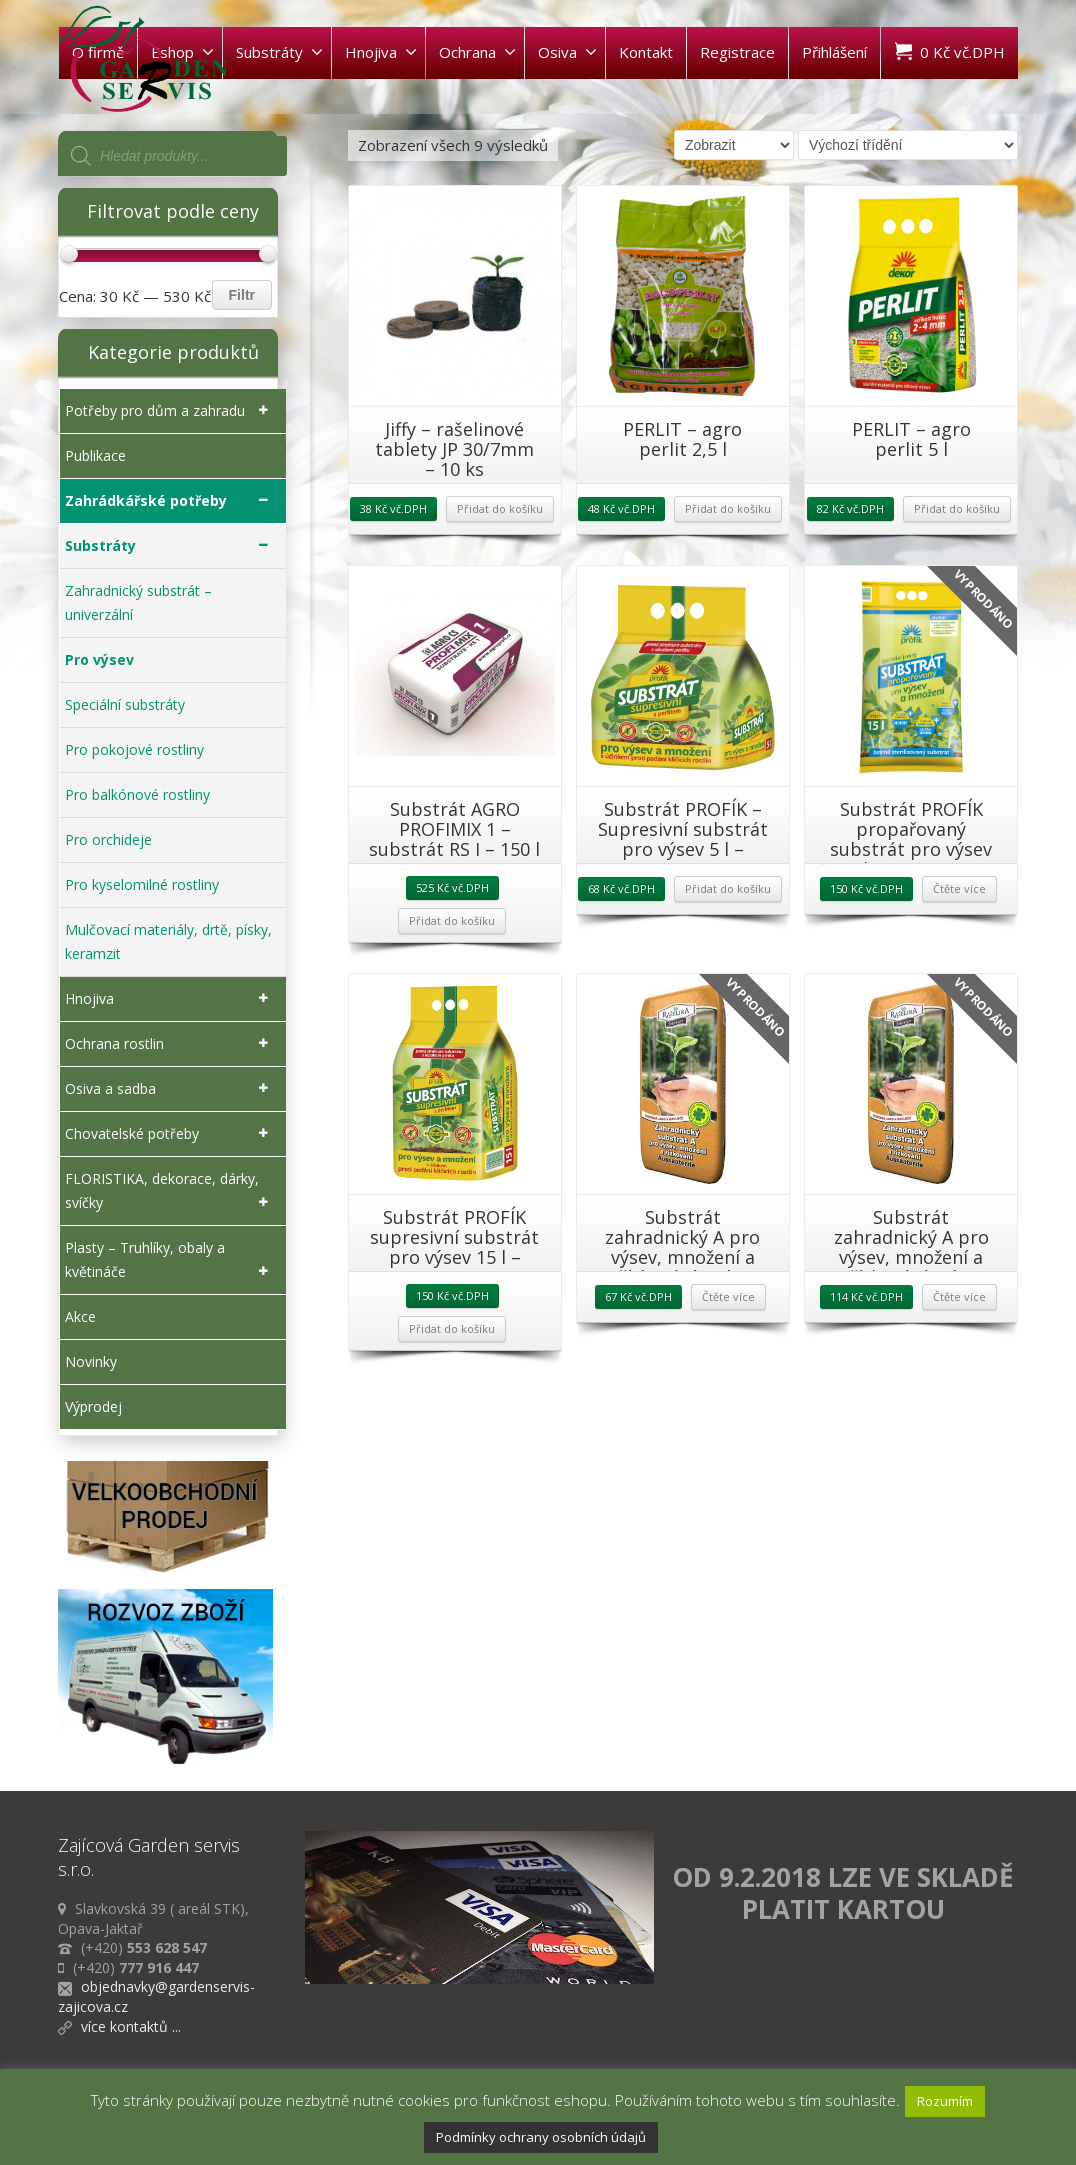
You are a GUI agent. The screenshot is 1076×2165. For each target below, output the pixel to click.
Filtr (242, 295)
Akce (80, 1316)
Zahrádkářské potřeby (170, 501)
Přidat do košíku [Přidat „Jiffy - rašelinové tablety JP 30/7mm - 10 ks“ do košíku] (500, 508)
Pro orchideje (108, 839)
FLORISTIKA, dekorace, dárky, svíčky (170, 1192)
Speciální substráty (125, 704)
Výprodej (93, 1406)
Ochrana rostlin (170, 1044)
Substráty (279, 52)
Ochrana (477, 52)
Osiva (567, 52)
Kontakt (646, 52)
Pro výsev (99, 659)
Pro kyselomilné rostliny (142, 884)
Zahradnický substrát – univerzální (138, 602)
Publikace (95, 455)
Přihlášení (834, 52)
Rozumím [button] (945, 2101)
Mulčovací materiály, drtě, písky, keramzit (168, 941)
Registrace (737, 52)
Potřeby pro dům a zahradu (170, 411)
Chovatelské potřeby (170, 1134)
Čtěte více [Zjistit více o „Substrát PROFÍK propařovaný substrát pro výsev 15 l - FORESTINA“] (959, 888)
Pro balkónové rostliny (137, 794)
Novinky (91, 1361)
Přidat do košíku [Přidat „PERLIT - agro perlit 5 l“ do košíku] (957, 508)
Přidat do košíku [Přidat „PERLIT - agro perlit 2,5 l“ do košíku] (728, 508)
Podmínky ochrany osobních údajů (541, 2137)
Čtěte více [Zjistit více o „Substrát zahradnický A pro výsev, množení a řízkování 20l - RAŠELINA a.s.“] (959, 1296)
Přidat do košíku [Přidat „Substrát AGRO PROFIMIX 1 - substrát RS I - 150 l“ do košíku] (452, 920)
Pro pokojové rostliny (134, 749)
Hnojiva (381, 52)
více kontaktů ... (131, 2026)
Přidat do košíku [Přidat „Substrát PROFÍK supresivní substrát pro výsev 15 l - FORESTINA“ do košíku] (452, 1328)
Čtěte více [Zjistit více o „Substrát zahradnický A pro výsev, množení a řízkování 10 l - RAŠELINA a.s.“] (728, 1296)
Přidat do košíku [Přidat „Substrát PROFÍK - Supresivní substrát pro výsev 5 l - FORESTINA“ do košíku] (728, 888)
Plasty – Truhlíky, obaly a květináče (170, 1261)
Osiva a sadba (170, 1089)
